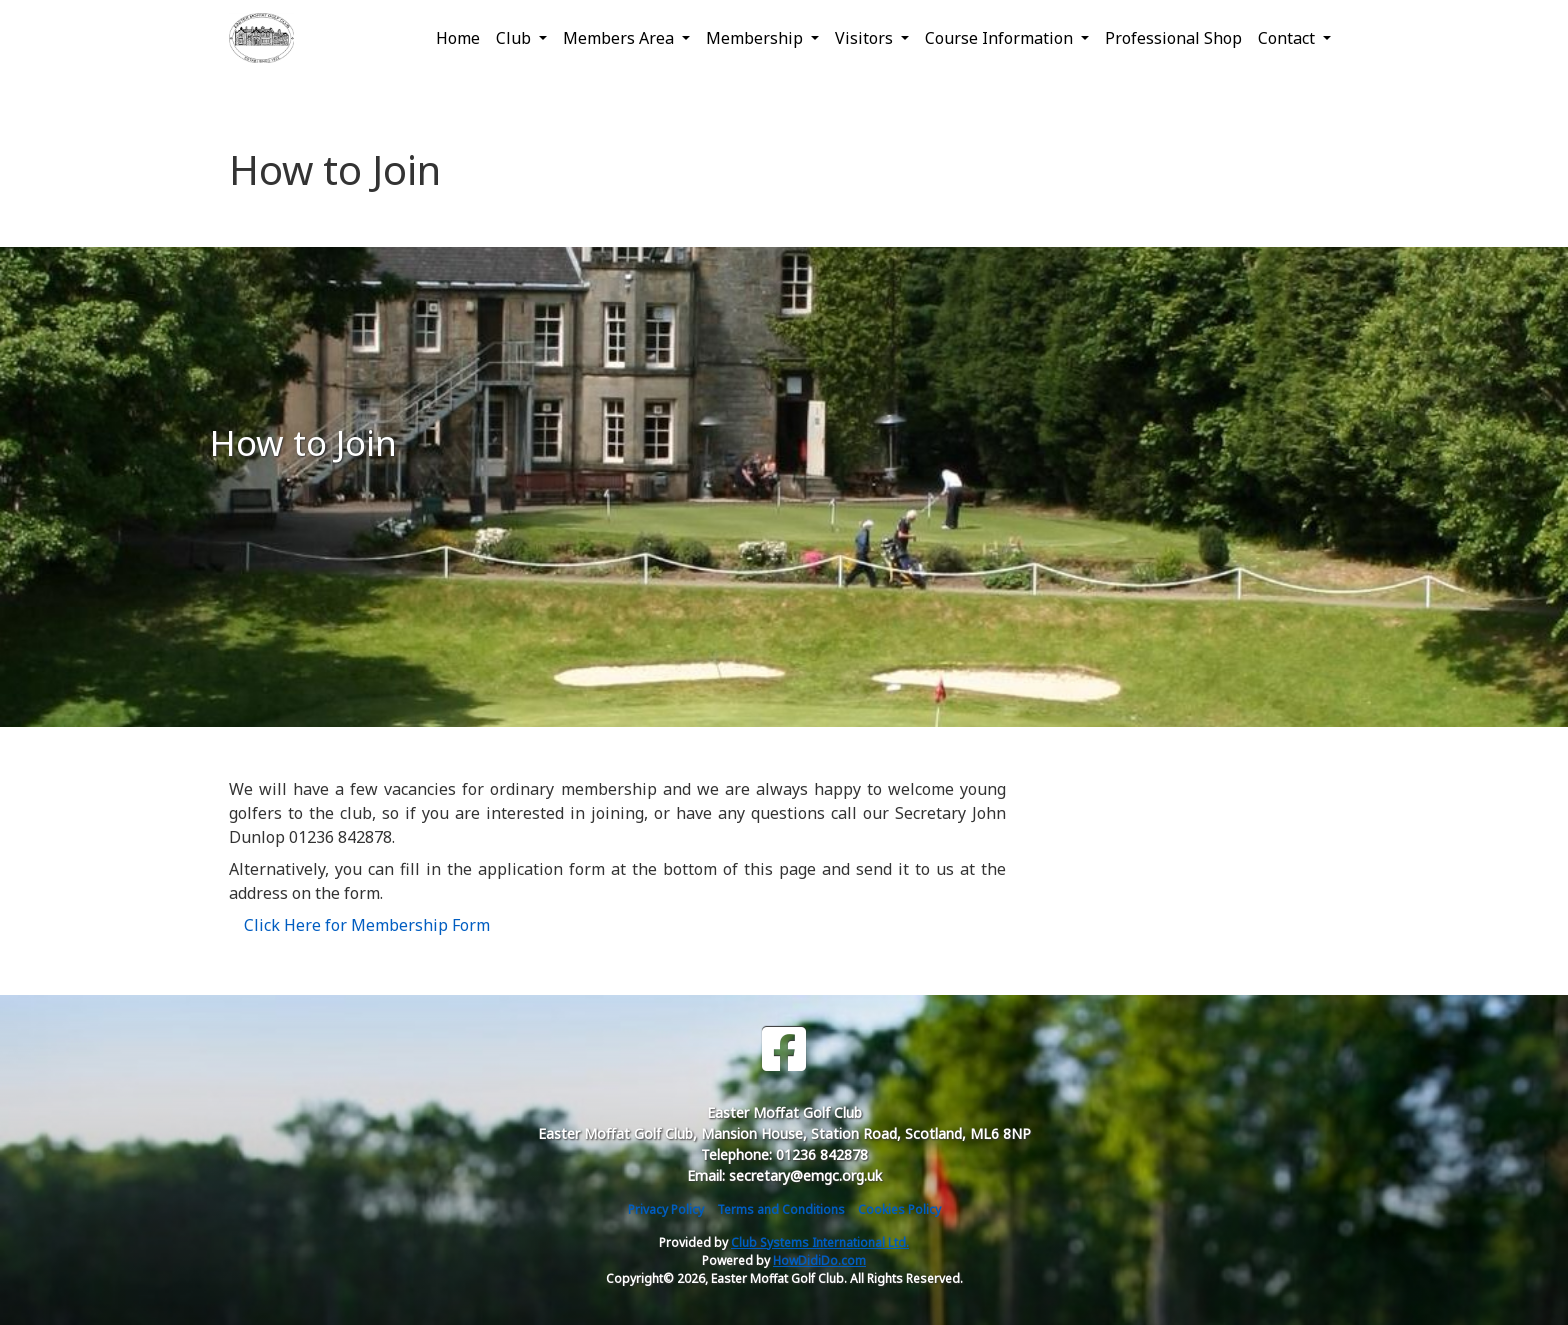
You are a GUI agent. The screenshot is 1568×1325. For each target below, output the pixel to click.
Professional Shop (1173, 38)
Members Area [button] (620, 38)
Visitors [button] (866, 38)
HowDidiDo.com (819, 1260)
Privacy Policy (666, 1209)
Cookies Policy (899, 1209)
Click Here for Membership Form (367, 925)
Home (458, 38)
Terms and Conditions (781, 1209)
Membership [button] (756, 38)
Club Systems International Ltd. (820, 1242)
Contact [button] (1288, 38)
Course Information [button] (1001, 38)
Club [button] (515, 38)
